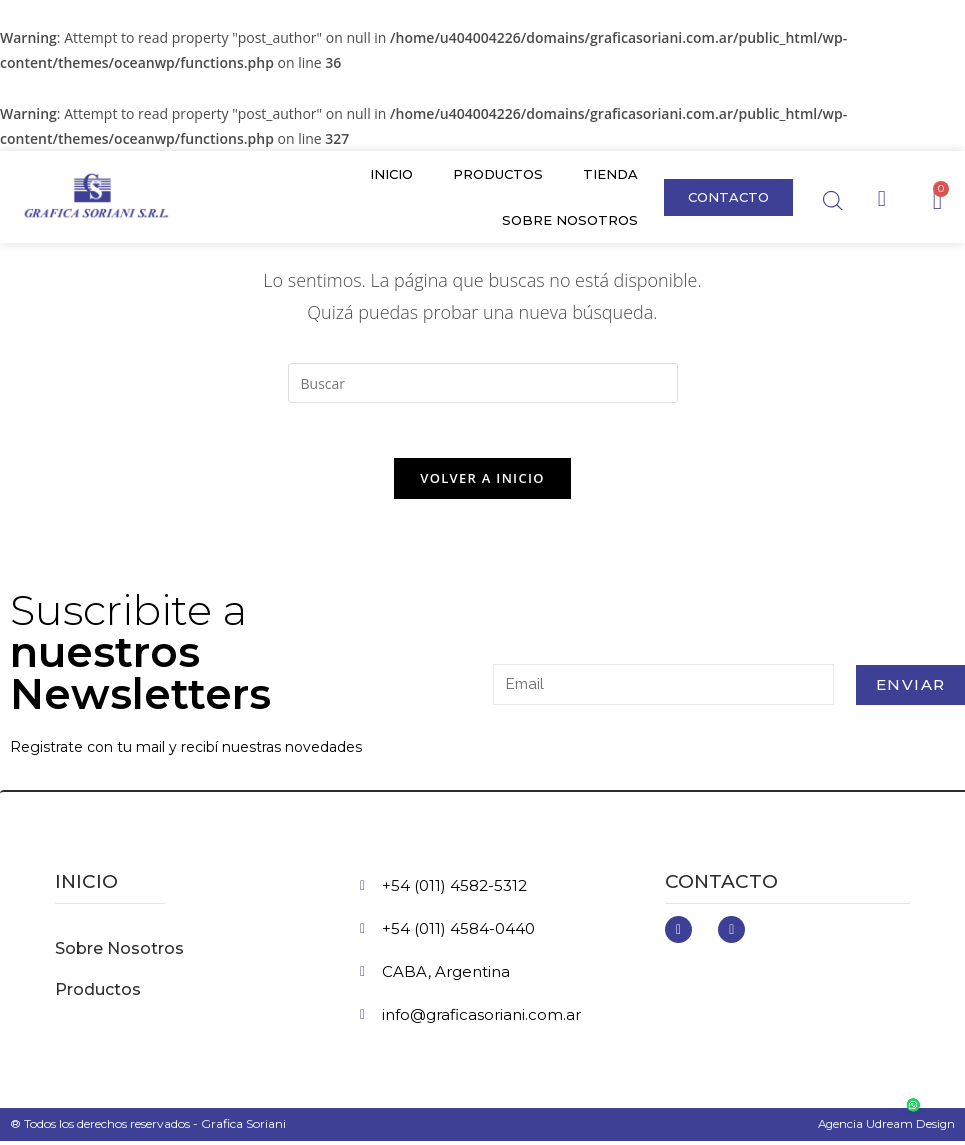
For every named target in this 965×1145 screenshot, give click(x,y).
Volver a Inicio (482, 483)
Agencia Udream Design (885, 1128)
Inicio (391, 174)
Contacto (721, 886)
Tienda (610, 174)
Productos (498, 174)
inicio (86, 886)
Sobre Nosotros (570, 220)
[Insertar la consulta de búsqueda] (483, 383)
